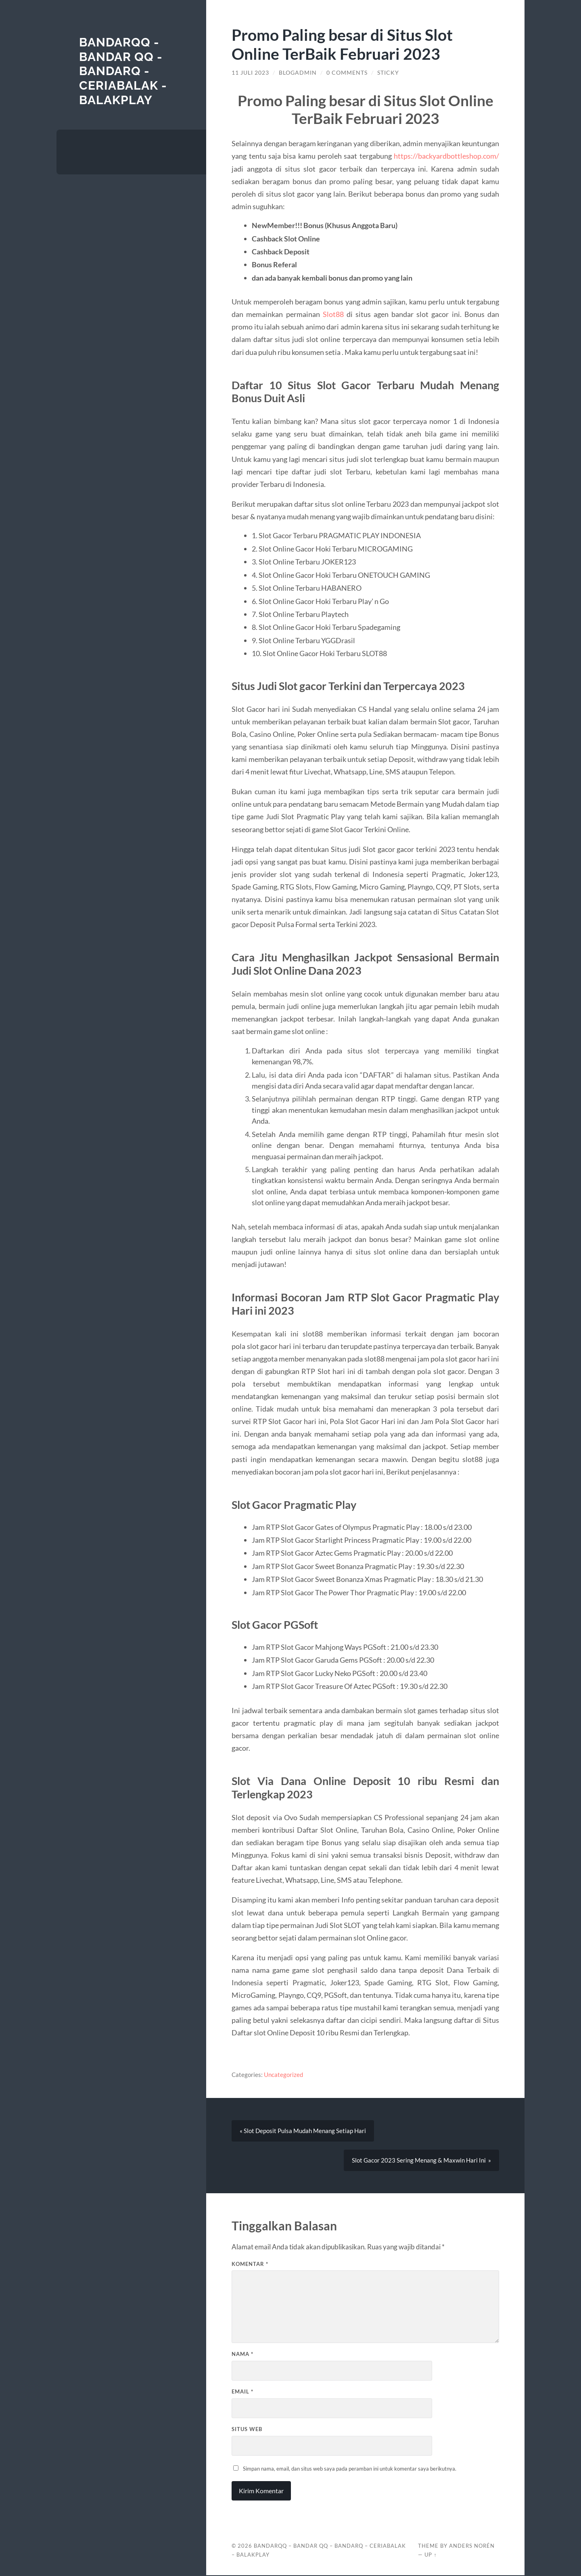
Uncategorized (283, 2074)
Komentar (250, 2264)
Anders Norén (472, 2546)
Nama (242, 2355)
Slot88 (333, 314)
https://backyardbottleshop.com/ (446, 155)
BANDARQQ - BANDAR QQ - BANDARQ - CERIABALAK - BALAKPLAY (123, 71)
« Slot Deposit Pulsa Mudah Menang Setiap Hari (303, 2131)
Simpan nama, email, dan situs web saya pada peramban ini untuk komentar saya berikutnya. (349, 2469)
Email (242, 2392)
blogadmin (298, 72)
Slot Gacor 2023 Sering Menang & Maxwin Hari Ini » (421, 2161)
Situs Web (247, 2430)
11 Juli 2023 (250, 72)
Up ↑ (430, 2555)
